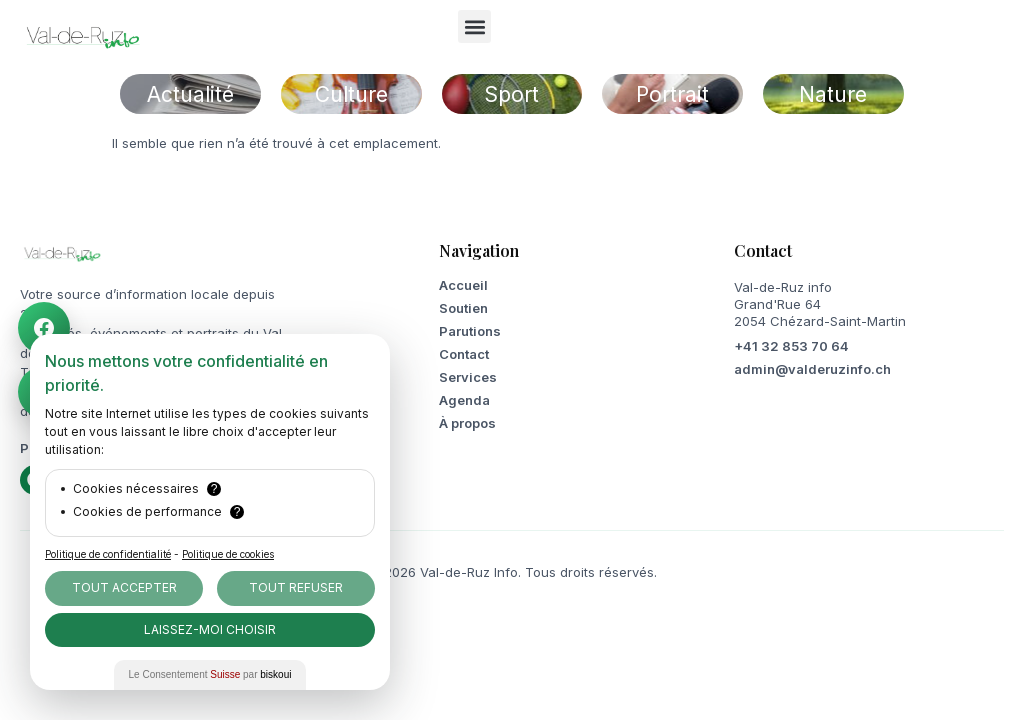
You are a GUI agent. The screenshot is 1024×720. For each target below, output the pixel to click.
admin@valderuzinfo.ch (812, 369)
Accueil (463, 285)
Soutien (463, 308)
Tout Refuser (296, 587)
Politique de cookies (228, 554)
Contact (464, 354)
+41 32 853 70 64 (791, 346)
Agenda (464, 400)
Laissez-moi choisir (210, 629)
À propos (467, 423)
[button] (474, 26)
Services (468, 377)
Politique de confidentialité (108, 554)
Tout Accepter (124, 587)
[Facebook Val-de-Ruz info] (48, 328)
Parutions (470, 331)
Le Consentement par (210, 674)
